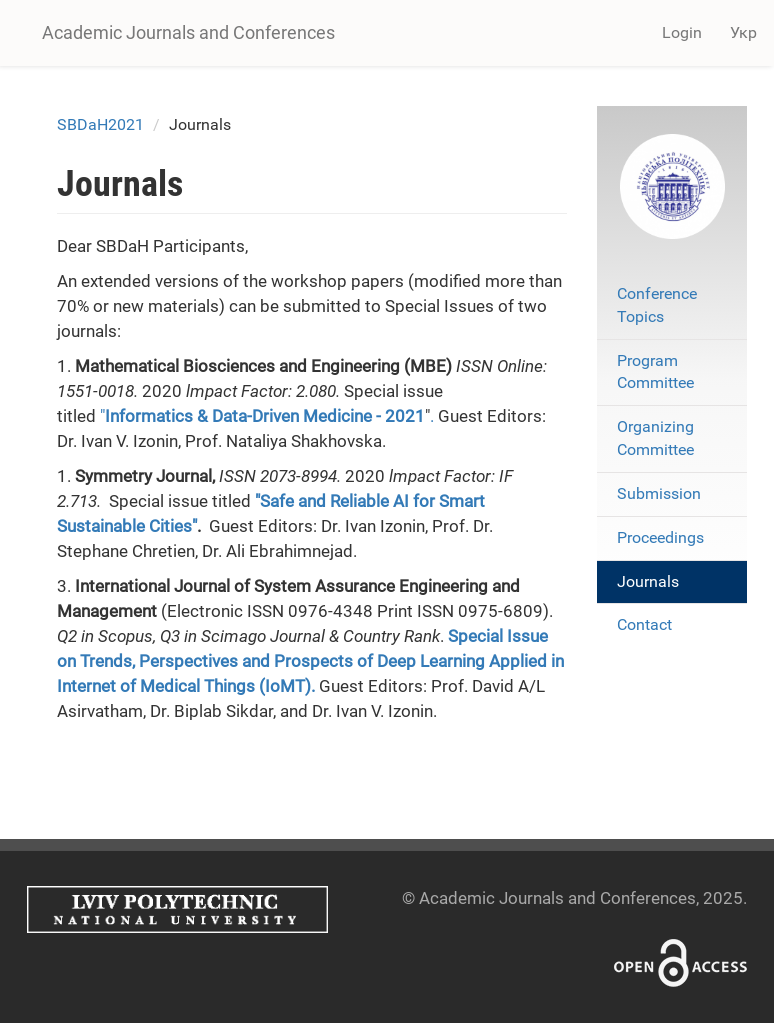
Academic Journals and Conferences (188, 32)
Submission (659, 493)
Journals (648, 581)
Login (682, 32)
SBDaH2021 (100, 124)
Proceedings (660, 537)
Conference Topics (657, 305)
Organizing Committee (655, 438)
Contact (644, 624)
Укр (743, 32)
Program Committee (655, 372)
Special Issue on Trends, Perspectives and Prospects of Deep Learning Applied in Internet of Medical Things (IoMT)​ (310, 661)
